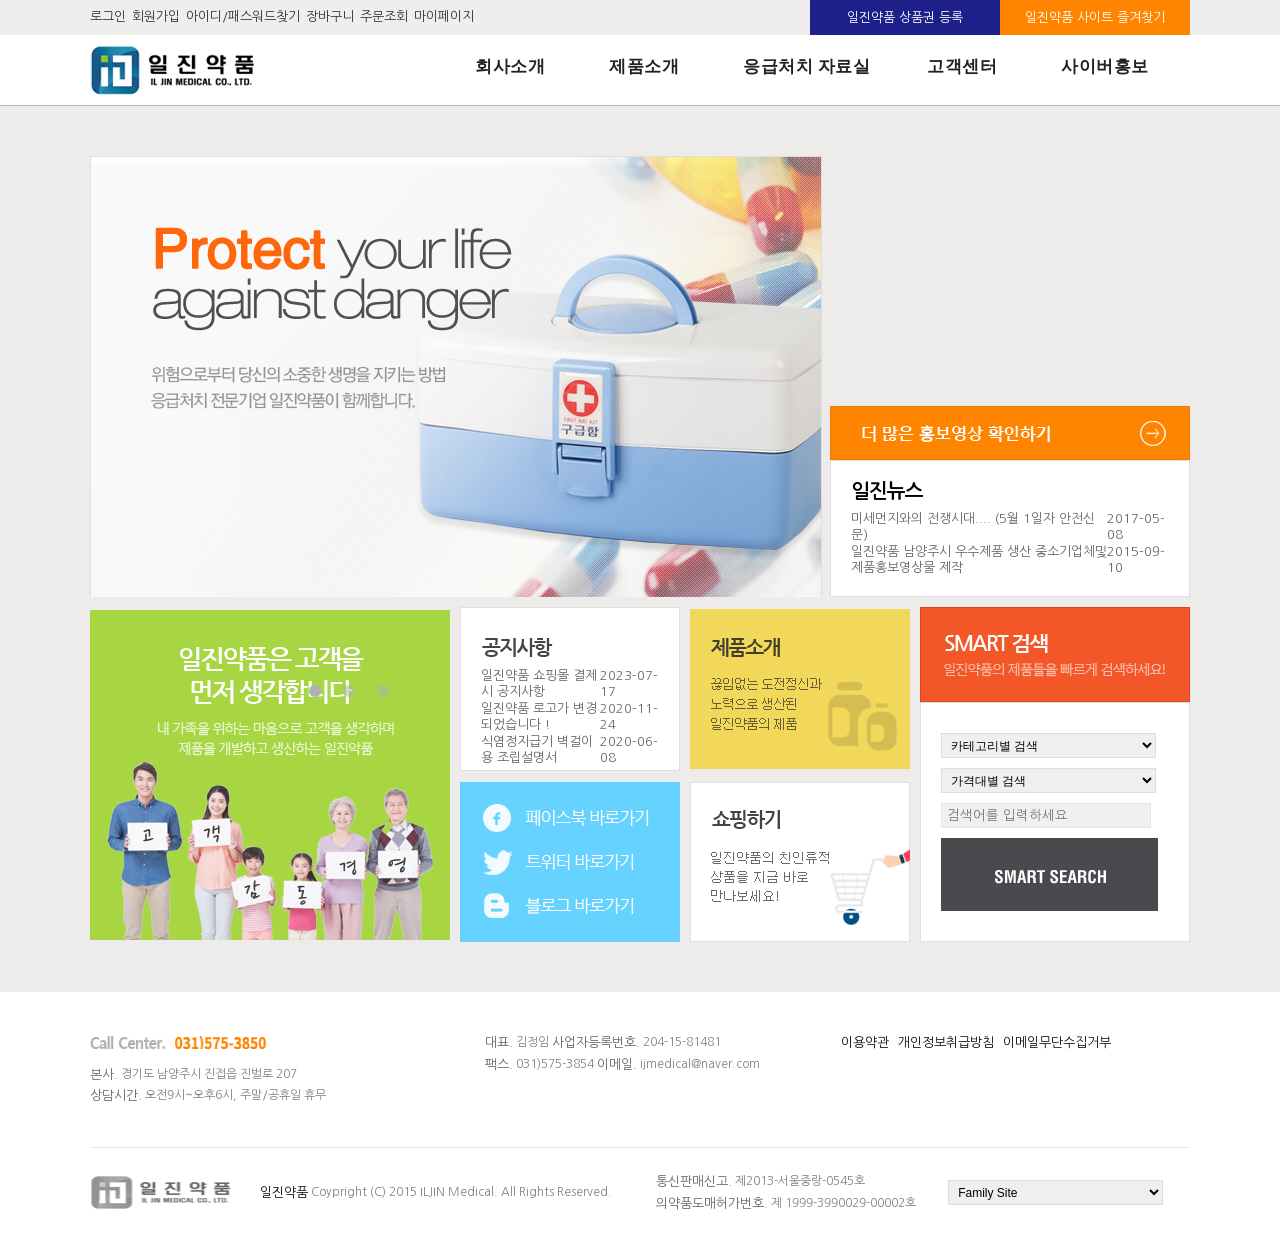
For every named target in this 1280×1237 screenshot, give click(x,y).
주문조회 (384, 17)
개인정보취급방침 (946, 1042)
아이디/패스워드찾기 (243, 17)
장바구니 (330, 17)
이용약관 (865, 1042)
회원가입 (156, 17)
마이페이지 (444, 17)
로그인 (108, 17)
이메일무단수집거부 (1057, 1042)
